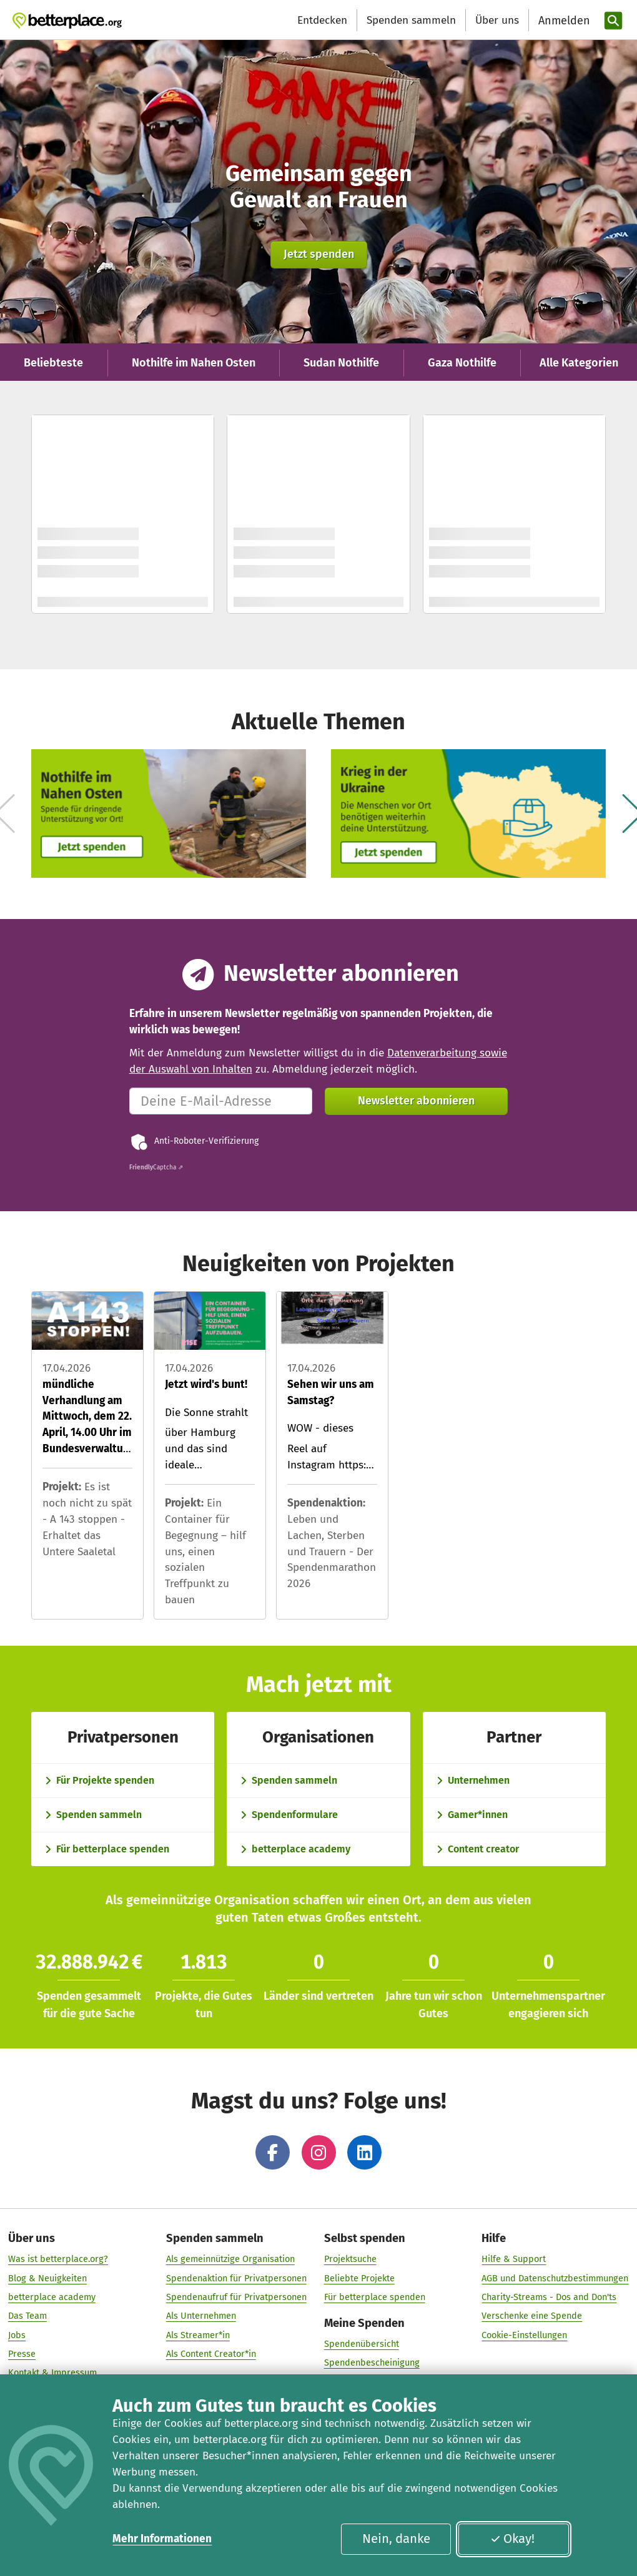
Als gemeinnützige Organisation (230, 2250)
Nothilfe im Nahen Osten (193, 363)
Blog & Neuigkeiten (47, 2270)
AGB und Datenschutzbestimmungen (554, 2270)
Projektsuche (350, 2250)
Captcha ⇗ (156, 1167)
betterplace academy (52, 2288)
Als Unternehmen (201, 2307)
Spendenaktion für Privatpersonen (236, 2270)
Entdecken (322, 20)
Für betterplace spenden (374, 2288)
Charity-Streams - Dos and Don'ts (548, 2288)
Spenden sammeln (411, 20)
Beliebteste (53, 363)
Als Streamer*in (198, 2327)
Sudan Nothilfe (341, 363)
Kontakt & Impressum (52, 2364)
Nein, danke (396, 2538)
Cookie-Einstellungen (524, 2327)
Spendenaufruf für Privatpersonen (236, 2288)
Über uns (497, 20)
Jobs (17, 2327)
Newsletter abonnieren (416, 1101)
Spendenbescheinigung (372, 2354)
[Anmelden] (562, 21)
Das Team (27, 2307)
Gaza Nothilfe (462, 363)
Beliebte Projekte (359, 2270)
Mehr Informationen (162, 2538)
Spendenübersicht (361, 2335)
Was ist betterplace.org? (58, 2250)
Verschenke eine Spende (531, 2307)
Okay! (512, 2538)
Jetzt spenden (319, 254)
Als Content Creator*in (211, 2345)
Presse (22, 2345)
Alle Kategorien (579, 363)
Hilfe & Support (513, 2250)
